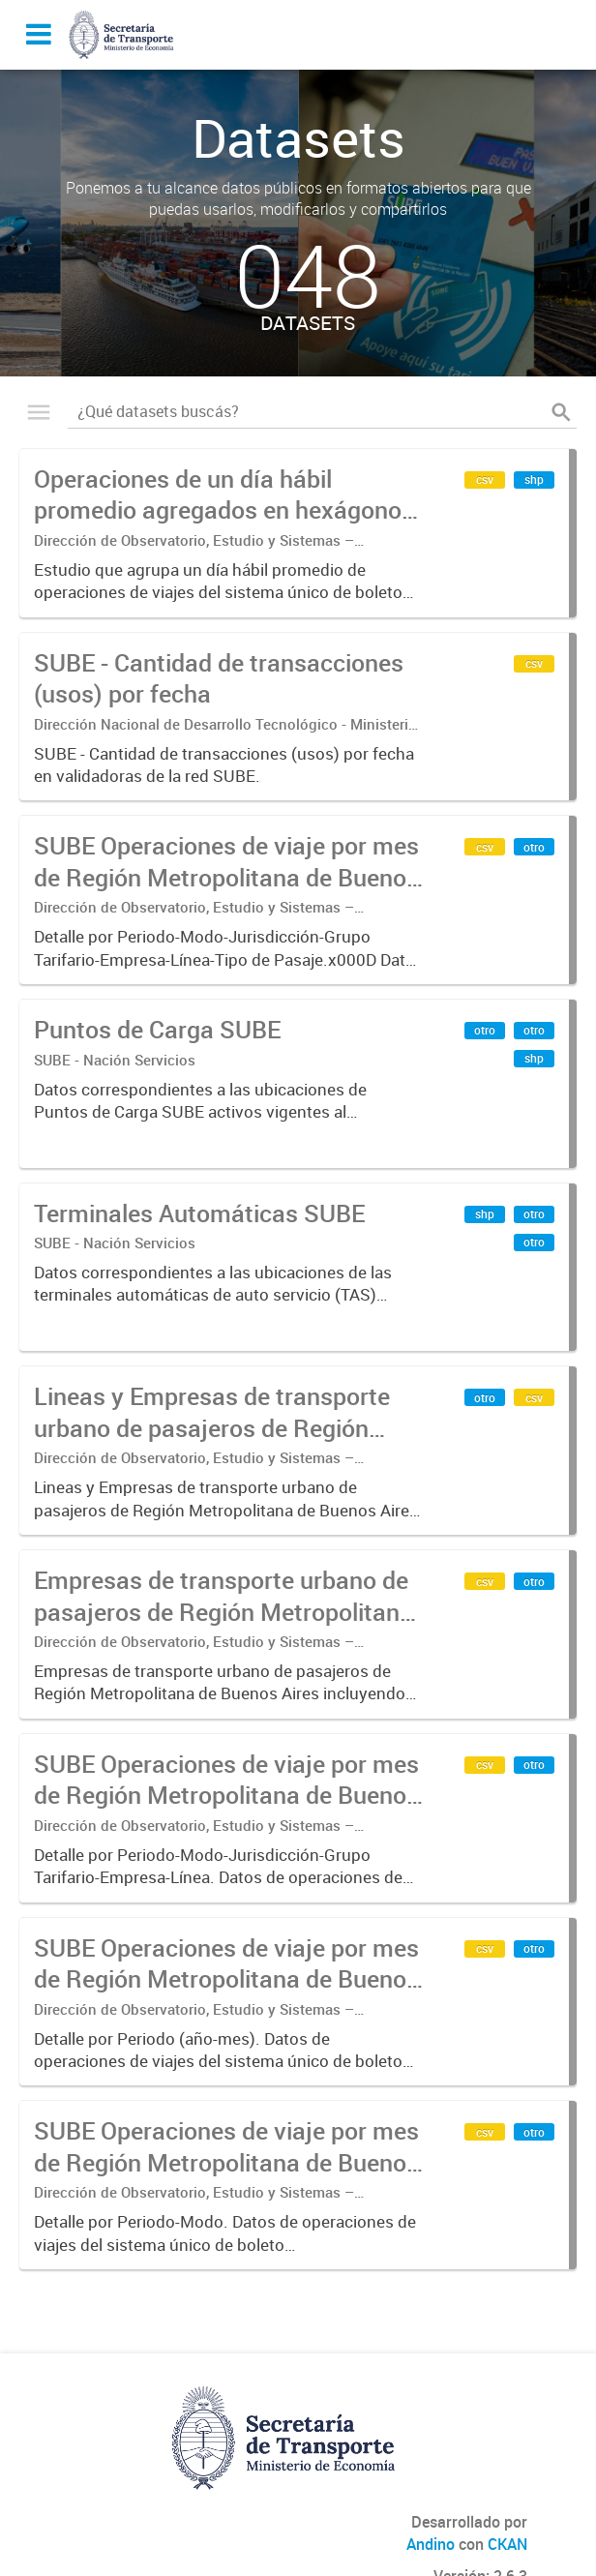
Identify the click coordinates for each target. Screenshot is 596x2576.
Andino (430, 2544)
